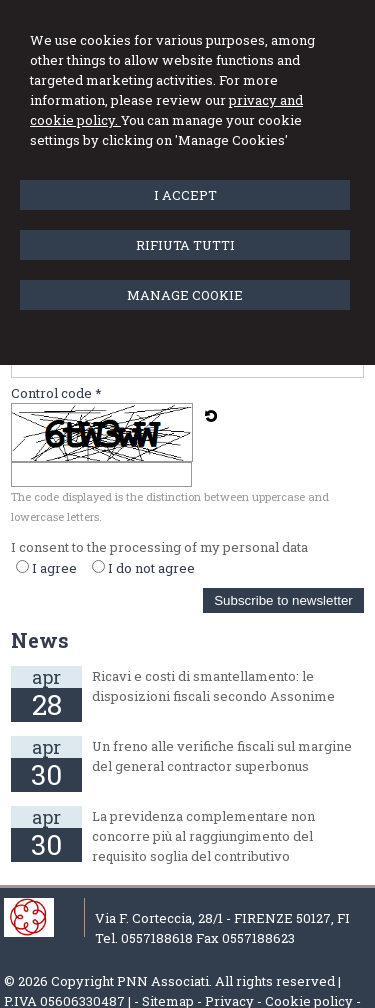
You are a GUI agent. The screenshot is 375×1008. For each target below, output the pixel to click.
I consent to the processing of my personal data (159, 547)
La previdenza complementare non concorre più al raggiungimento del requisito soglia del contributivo (203, 836)
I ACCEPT (185, 195)
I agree (54, 568)
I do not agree (151, 568)
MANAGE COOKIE (185, 295)
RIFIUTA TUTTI (185, 245)
